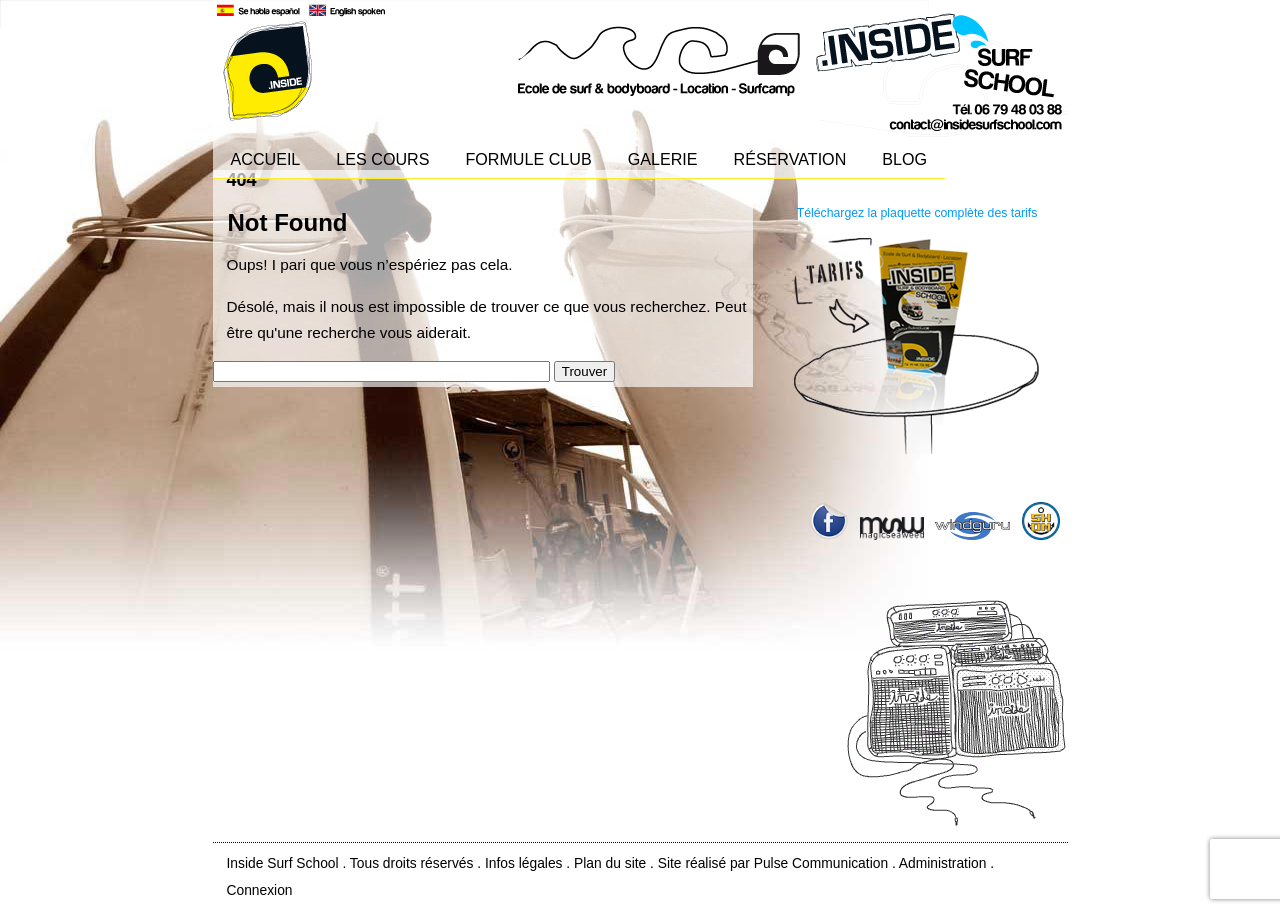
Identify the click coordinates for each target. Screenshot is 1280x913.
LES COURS (382, 159)
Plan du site (610, 863)
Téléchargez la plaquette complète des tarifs (917, 213)
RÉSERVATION (790, 159)
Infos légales (524, 863)
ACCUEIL (266, 159)
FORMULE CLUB (528, 159)
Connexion (260, 890)
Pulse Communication (821, 863)
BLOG (904, 159)
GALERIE (663, 159)
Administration (943, 863)
